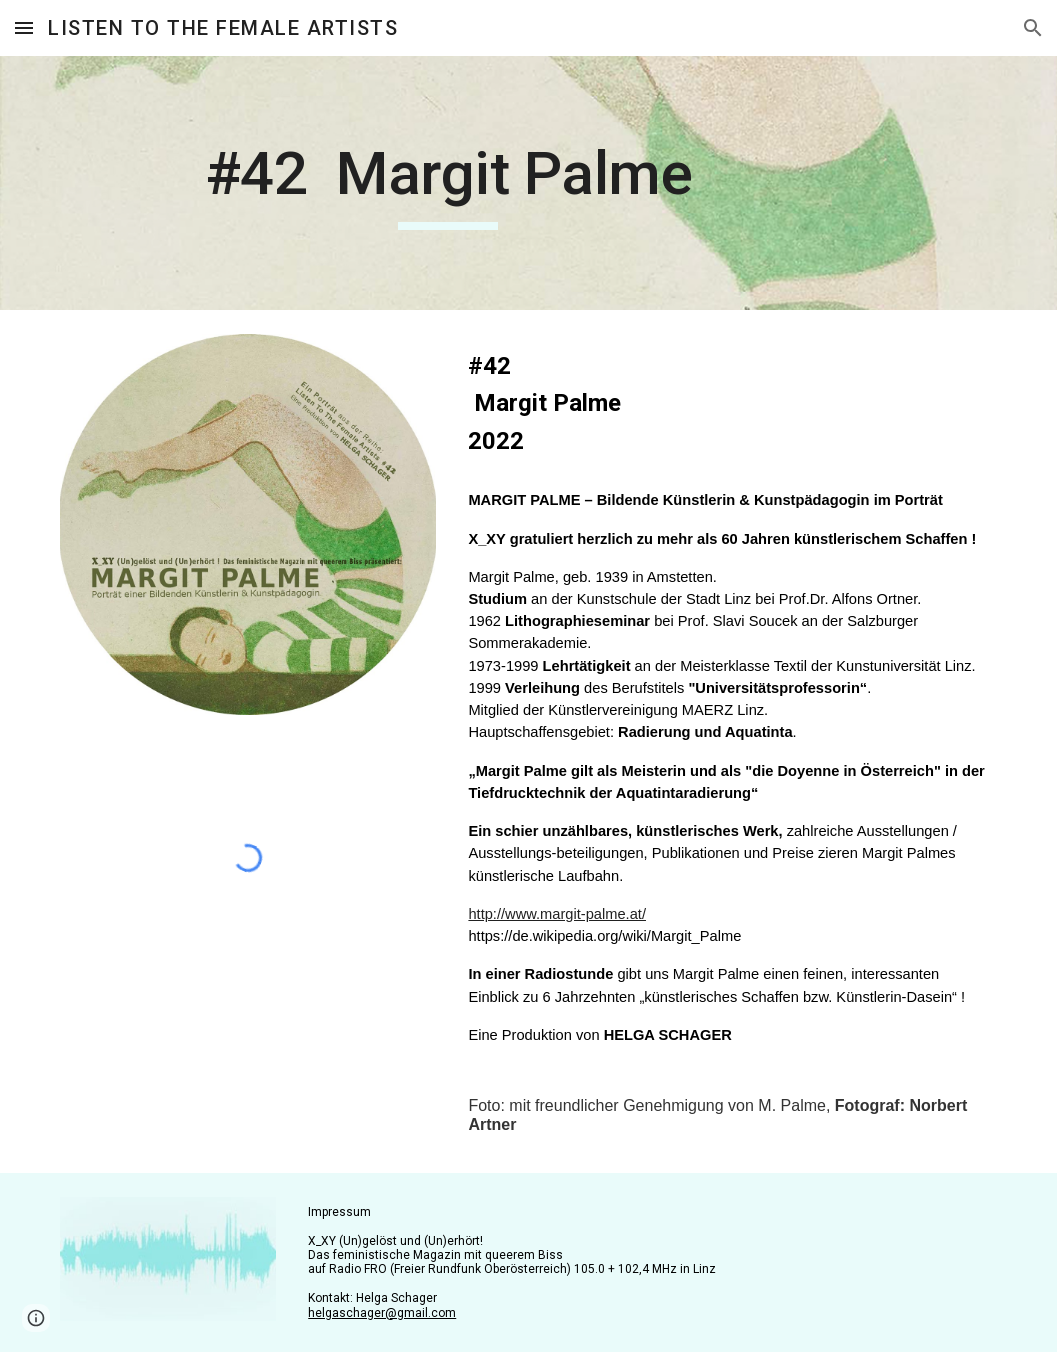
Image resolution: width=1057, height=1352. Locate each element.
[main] (448, 183)
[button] (24, 27)
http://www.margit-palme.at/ (557, 914)
